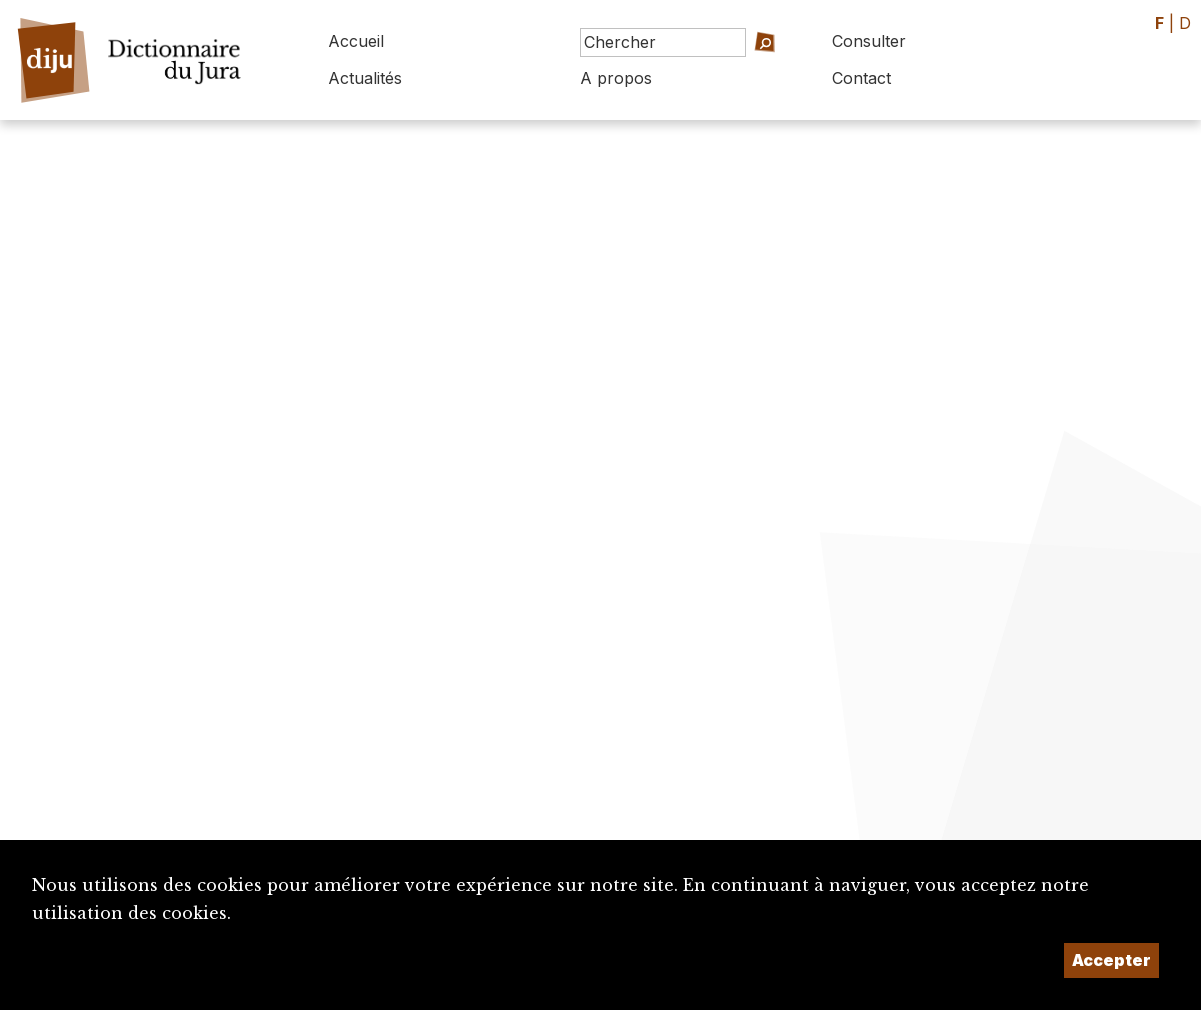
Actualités (365, 78)
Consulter (869, 41)
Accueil (356, 41)
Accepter (1111, 960)
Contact (861, 78)
